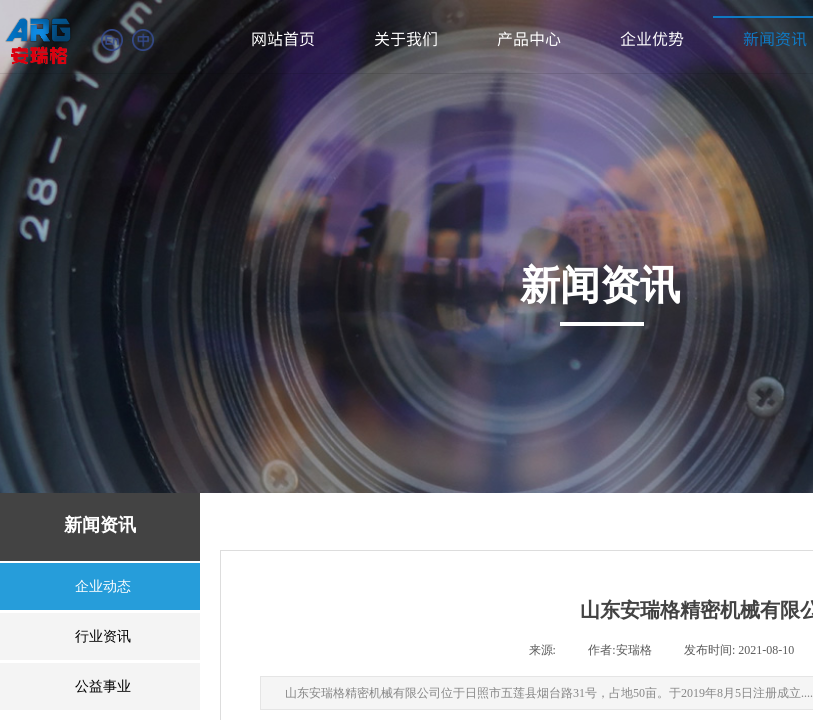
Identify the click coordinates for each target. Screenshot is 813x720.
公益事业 (103, 686)
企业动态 (103, 586)
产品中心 (529, 38)
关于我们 (406, 38)
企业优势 (652, 38)
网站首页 (283, 38)
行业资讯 (103, 636)
